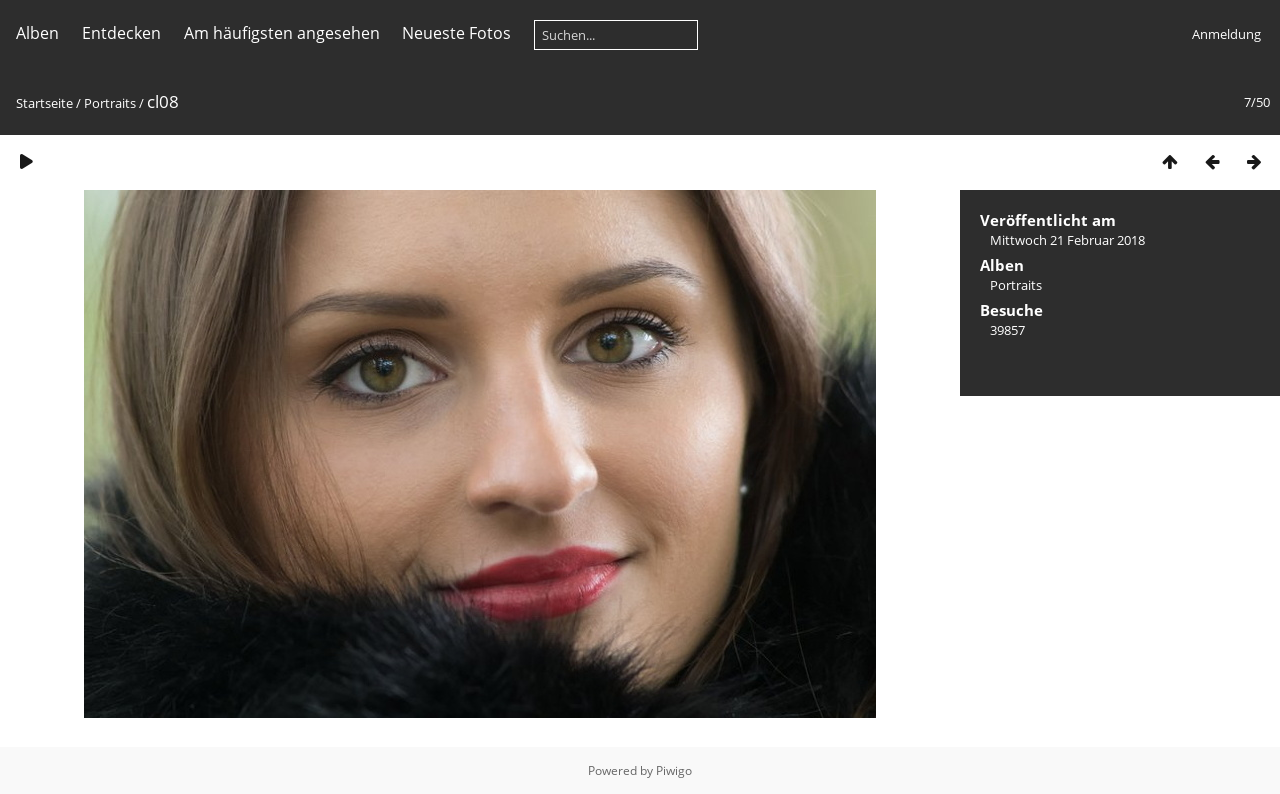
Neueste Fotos (456, 33)
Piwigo (674, 770)
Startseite (44, 103)
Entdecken (121, 33)
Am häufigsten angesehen (282, 33)
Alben (37, 33)
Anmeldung (1226, 34)
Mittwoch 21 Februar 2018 (1067, 240)
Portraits (110, 103)
